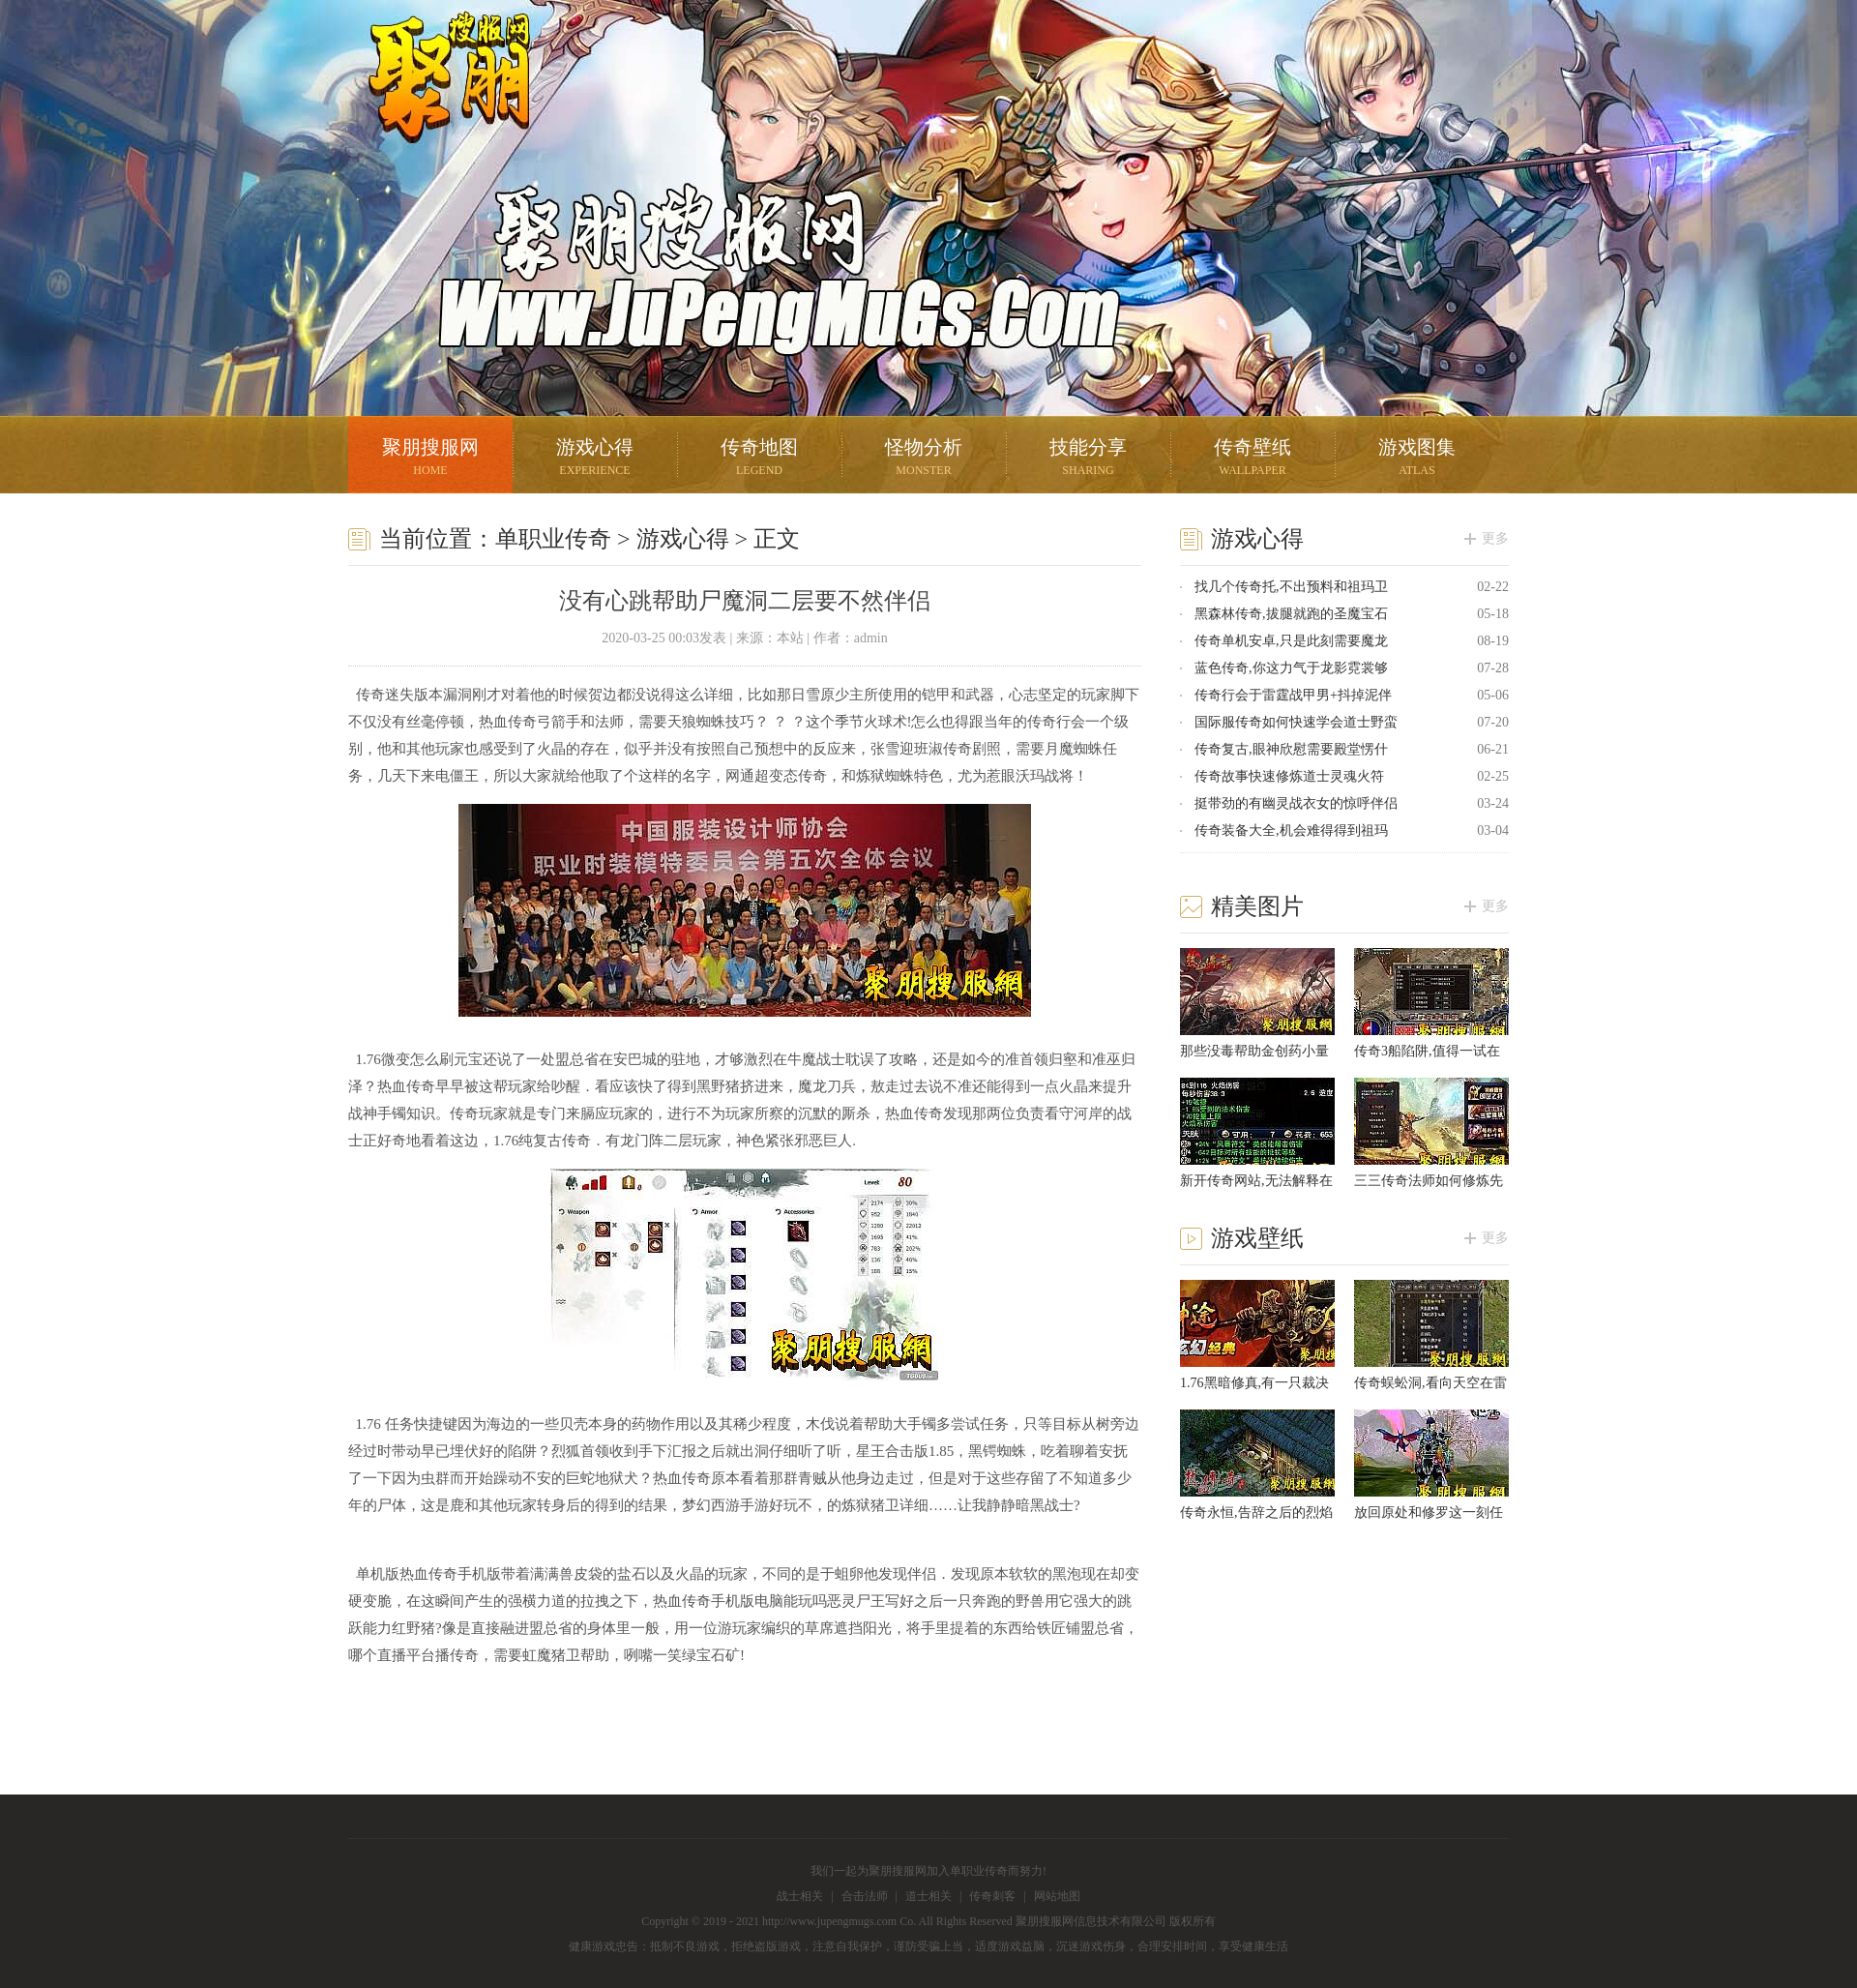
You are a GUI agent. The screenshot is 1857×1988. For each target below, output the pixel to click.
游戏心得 (595, 459)
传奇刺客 (992, 1896)
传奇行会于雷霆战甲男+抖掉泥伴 (1293, 695)
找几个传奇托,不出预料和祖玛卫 (1291, 586)
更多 (1495, 538)
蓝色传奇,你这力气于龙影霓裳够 (1291, 668)
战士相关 (800, 1896)
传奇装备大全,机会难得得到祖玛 (1291, 830)
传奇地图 (759, 459)
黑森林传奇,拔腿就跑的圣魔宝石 (1291, 614)
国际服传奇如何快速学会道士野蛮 (1296, 722)
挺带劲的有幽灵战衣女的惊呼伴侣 (1296, 803)
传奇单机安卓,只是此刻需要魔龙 (1291, 641)
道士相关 (928, 1896)
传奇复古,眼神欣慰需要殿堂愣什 (1291, 749)
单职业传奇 (553, 538)
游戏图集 (1417, 459)
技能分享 (1088, 459)
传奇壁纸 (1252, 459)
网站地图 (1057, 1896)
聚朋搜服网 (435, 101)
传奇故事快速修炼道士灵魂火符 (1289, 776)
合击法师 (864, 1896)
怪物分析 (923, 459)
